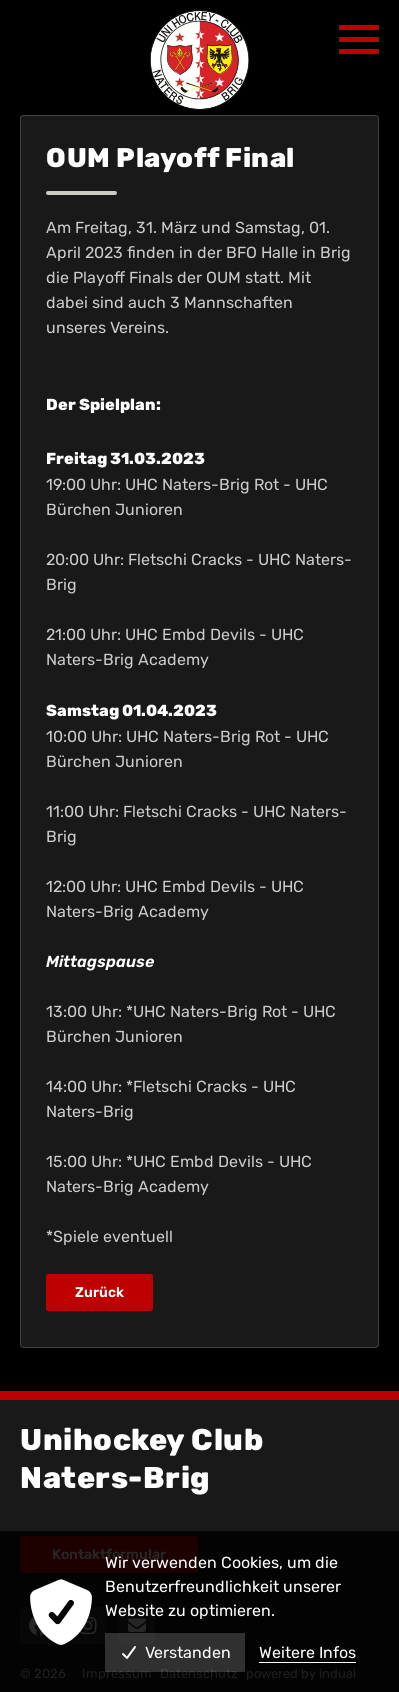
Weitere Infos (307, 1652)
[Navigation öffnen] (359, 40)
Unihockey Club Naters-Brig (141, 1459)
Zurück (99, 1292)
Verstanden (175, 1652)
